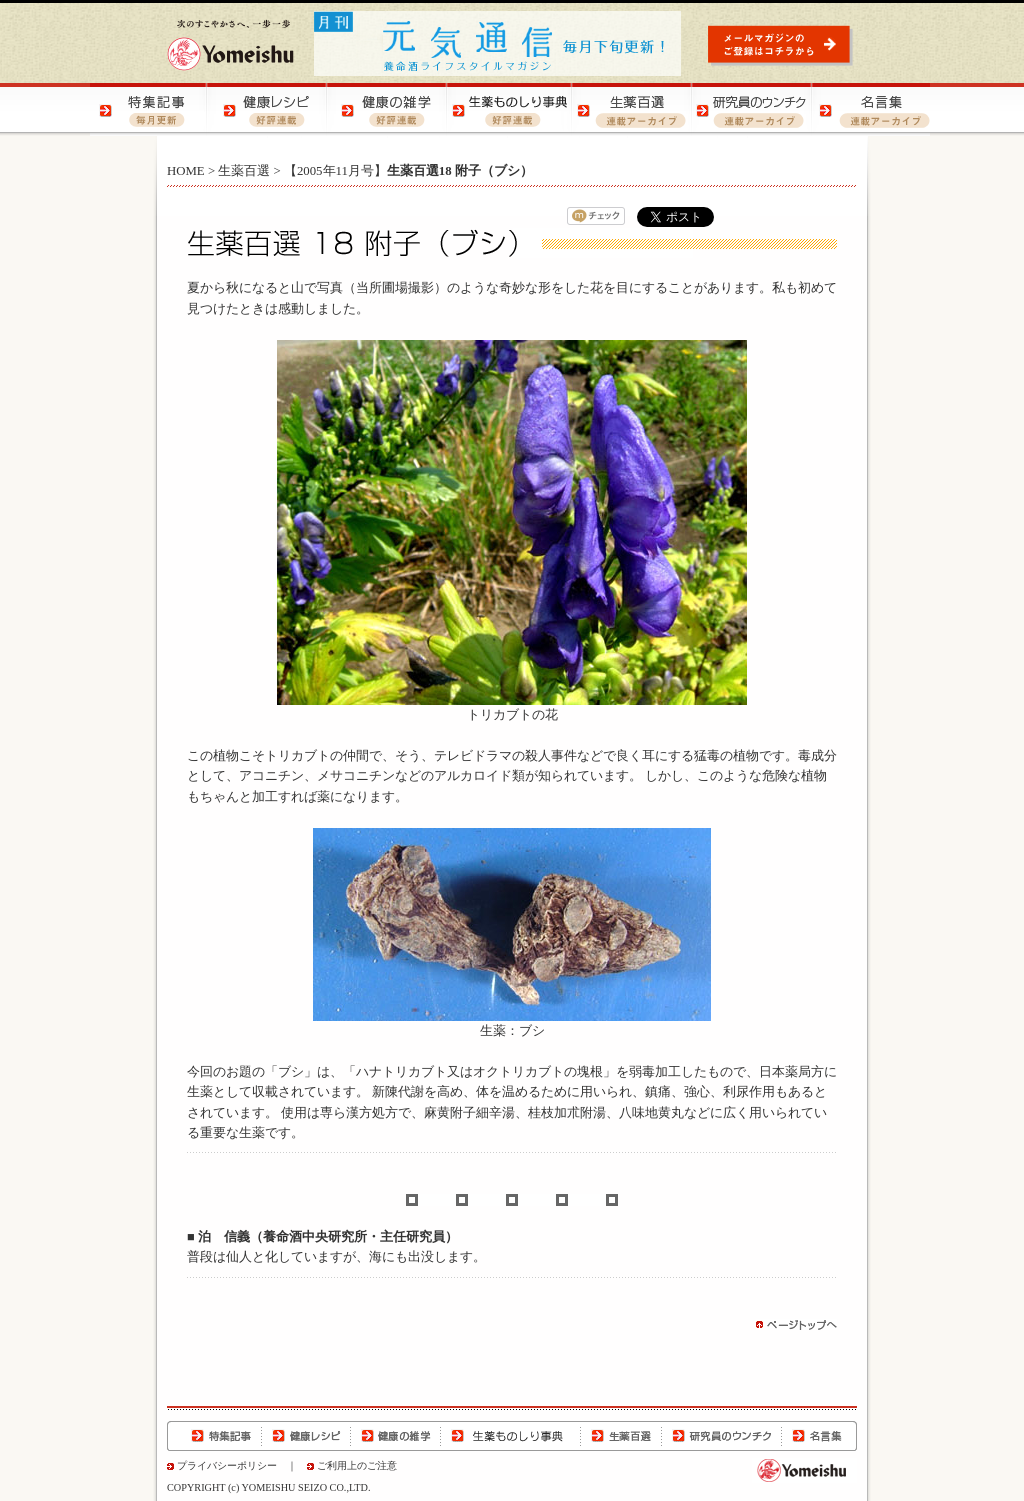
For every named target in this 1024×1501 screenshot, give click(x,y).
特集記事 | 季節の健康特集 (150, 109)
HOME (186, 171)
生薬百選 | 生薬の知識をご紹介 (630, 109)
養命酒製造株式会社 (230, 45)
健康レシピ (306, 1436)
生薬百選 (244, 171)
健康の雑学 (396, 1436)
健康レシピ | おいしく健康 (270, 109)
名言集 (819, 1436)
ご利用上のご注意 (357, 1465)
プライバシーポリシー (227, 1465)
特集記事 (214, 1436)
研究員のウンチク (721, 1436)
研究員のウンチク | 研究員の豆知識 (750, 109)
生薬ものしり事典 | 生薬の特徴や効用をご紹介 (510, 109)
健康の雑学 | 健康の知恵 (390, 109)
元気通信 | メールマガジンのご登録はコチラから (782, 44)
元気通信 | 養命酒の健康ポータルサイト (499, 43)
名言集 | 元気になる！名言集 (870, 109)
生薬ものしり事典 (511, 1436)
